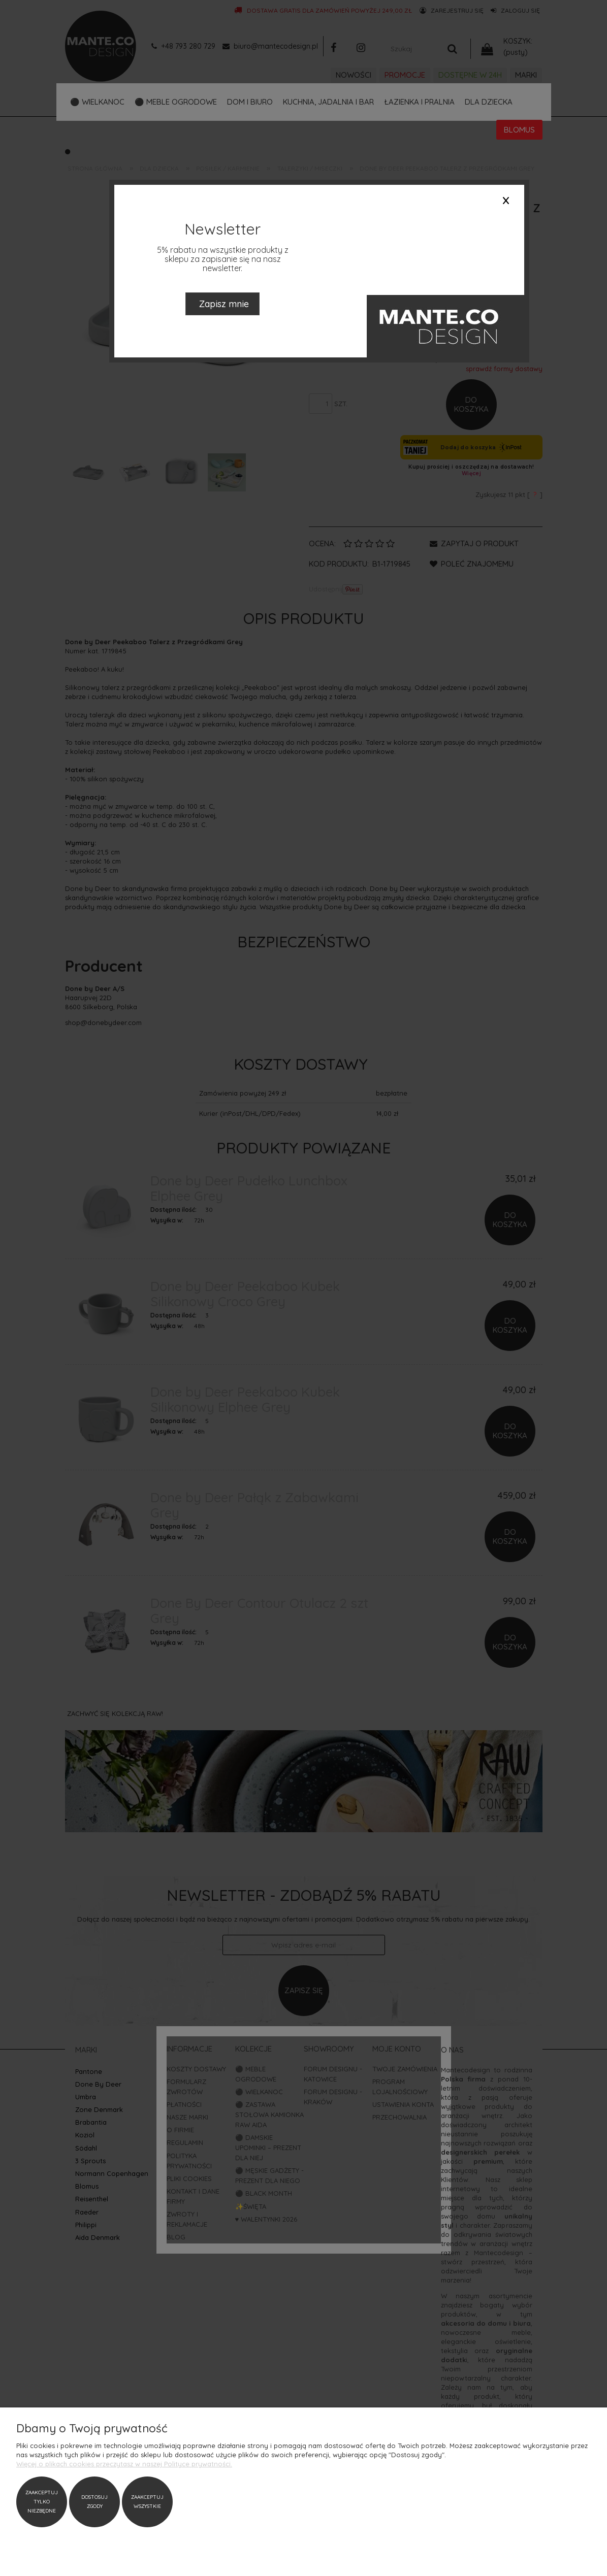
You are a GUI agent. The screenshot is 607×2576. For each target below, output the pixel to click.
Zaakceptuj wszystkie (147, 2501)
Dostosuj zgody (94, 2501)
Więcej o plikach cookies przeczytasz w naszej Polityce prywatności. (124, 2464)
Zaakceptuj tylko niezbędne (41, 2501)
